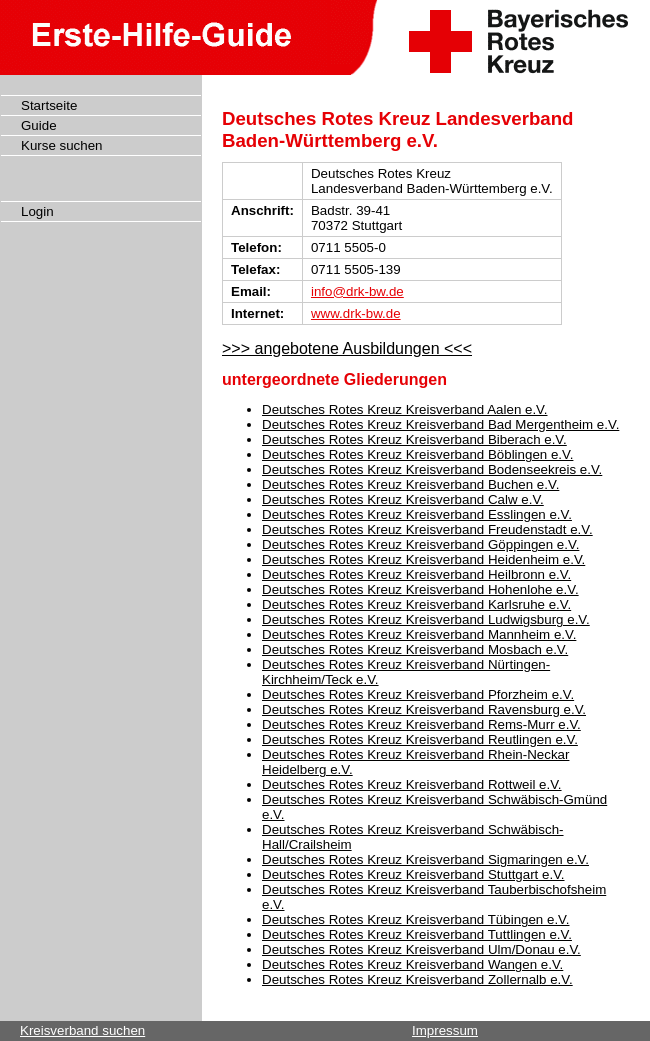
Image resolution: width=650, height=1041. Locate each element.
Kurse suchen (62, 145)
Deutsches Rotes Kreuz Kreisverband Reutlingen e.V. (420, 739)
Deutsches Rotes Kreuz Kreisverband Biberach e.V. (414, 439)
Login (37, 211)
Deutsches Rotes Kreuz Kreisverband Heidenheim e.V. (423, 559)
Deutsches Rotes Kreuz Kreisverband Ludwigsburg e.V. (426, 619)
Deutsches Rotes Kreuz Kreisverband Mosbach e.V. (415, 649)
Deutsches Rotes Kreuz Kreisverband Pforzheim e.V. (418, 694)
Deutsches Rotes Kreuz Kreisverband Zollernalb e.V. (417, 979)
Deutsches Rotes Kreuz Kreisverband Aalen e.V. (405, 409)
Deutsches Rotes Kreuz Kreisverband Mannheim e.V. (419, 634)
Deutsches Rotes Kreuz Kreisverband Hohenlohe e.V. (420, 589)
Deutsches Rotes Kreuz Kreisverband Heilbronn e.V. (416, 574)
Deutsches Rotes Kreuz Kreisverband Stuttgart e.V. (413, 874)
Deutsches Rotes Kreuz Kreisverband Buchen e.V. (410, 484)
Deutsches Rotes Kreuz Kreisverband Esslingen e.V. (417, 514)
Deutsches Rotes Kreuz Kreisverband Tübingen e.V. (415, 919)
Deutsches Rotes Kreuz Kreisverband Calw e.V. (403, 499)
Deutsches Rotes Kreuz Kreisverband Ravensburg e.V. (424, 709)
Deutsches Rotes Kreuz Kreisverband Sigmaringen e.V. (425, 859)
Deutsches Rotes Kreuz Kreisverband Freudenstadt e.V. (427, 529)
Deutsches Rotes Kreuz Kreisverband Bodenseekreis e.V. (432, 469)
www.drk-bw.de (356, 313)
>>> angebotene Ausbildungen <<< (347, 348)
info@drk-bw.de (357, 291)
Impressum (445, 1030)
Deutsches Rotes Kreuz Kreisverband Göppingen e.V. (420, 544)
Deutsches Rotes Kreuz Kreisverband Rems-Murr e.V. (421, 724)
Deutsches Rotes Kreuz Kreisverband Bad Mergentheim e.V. (440, 424)
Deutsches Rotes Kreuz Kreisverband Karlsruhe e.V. (416, 604)
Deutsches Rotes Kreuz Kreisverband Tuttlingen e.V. (417, 934)
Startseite (49, 105)
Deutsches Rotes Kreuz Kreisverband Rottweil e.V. (412, 784)
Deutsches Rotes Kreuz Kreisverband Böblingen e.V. (417, 454)
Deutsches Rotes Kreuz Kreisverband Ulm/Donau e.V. (421, 949)
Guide (39, 125)
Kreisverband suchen (82, 1030)
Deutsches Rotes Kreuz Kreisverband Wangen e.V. (412, 964)
